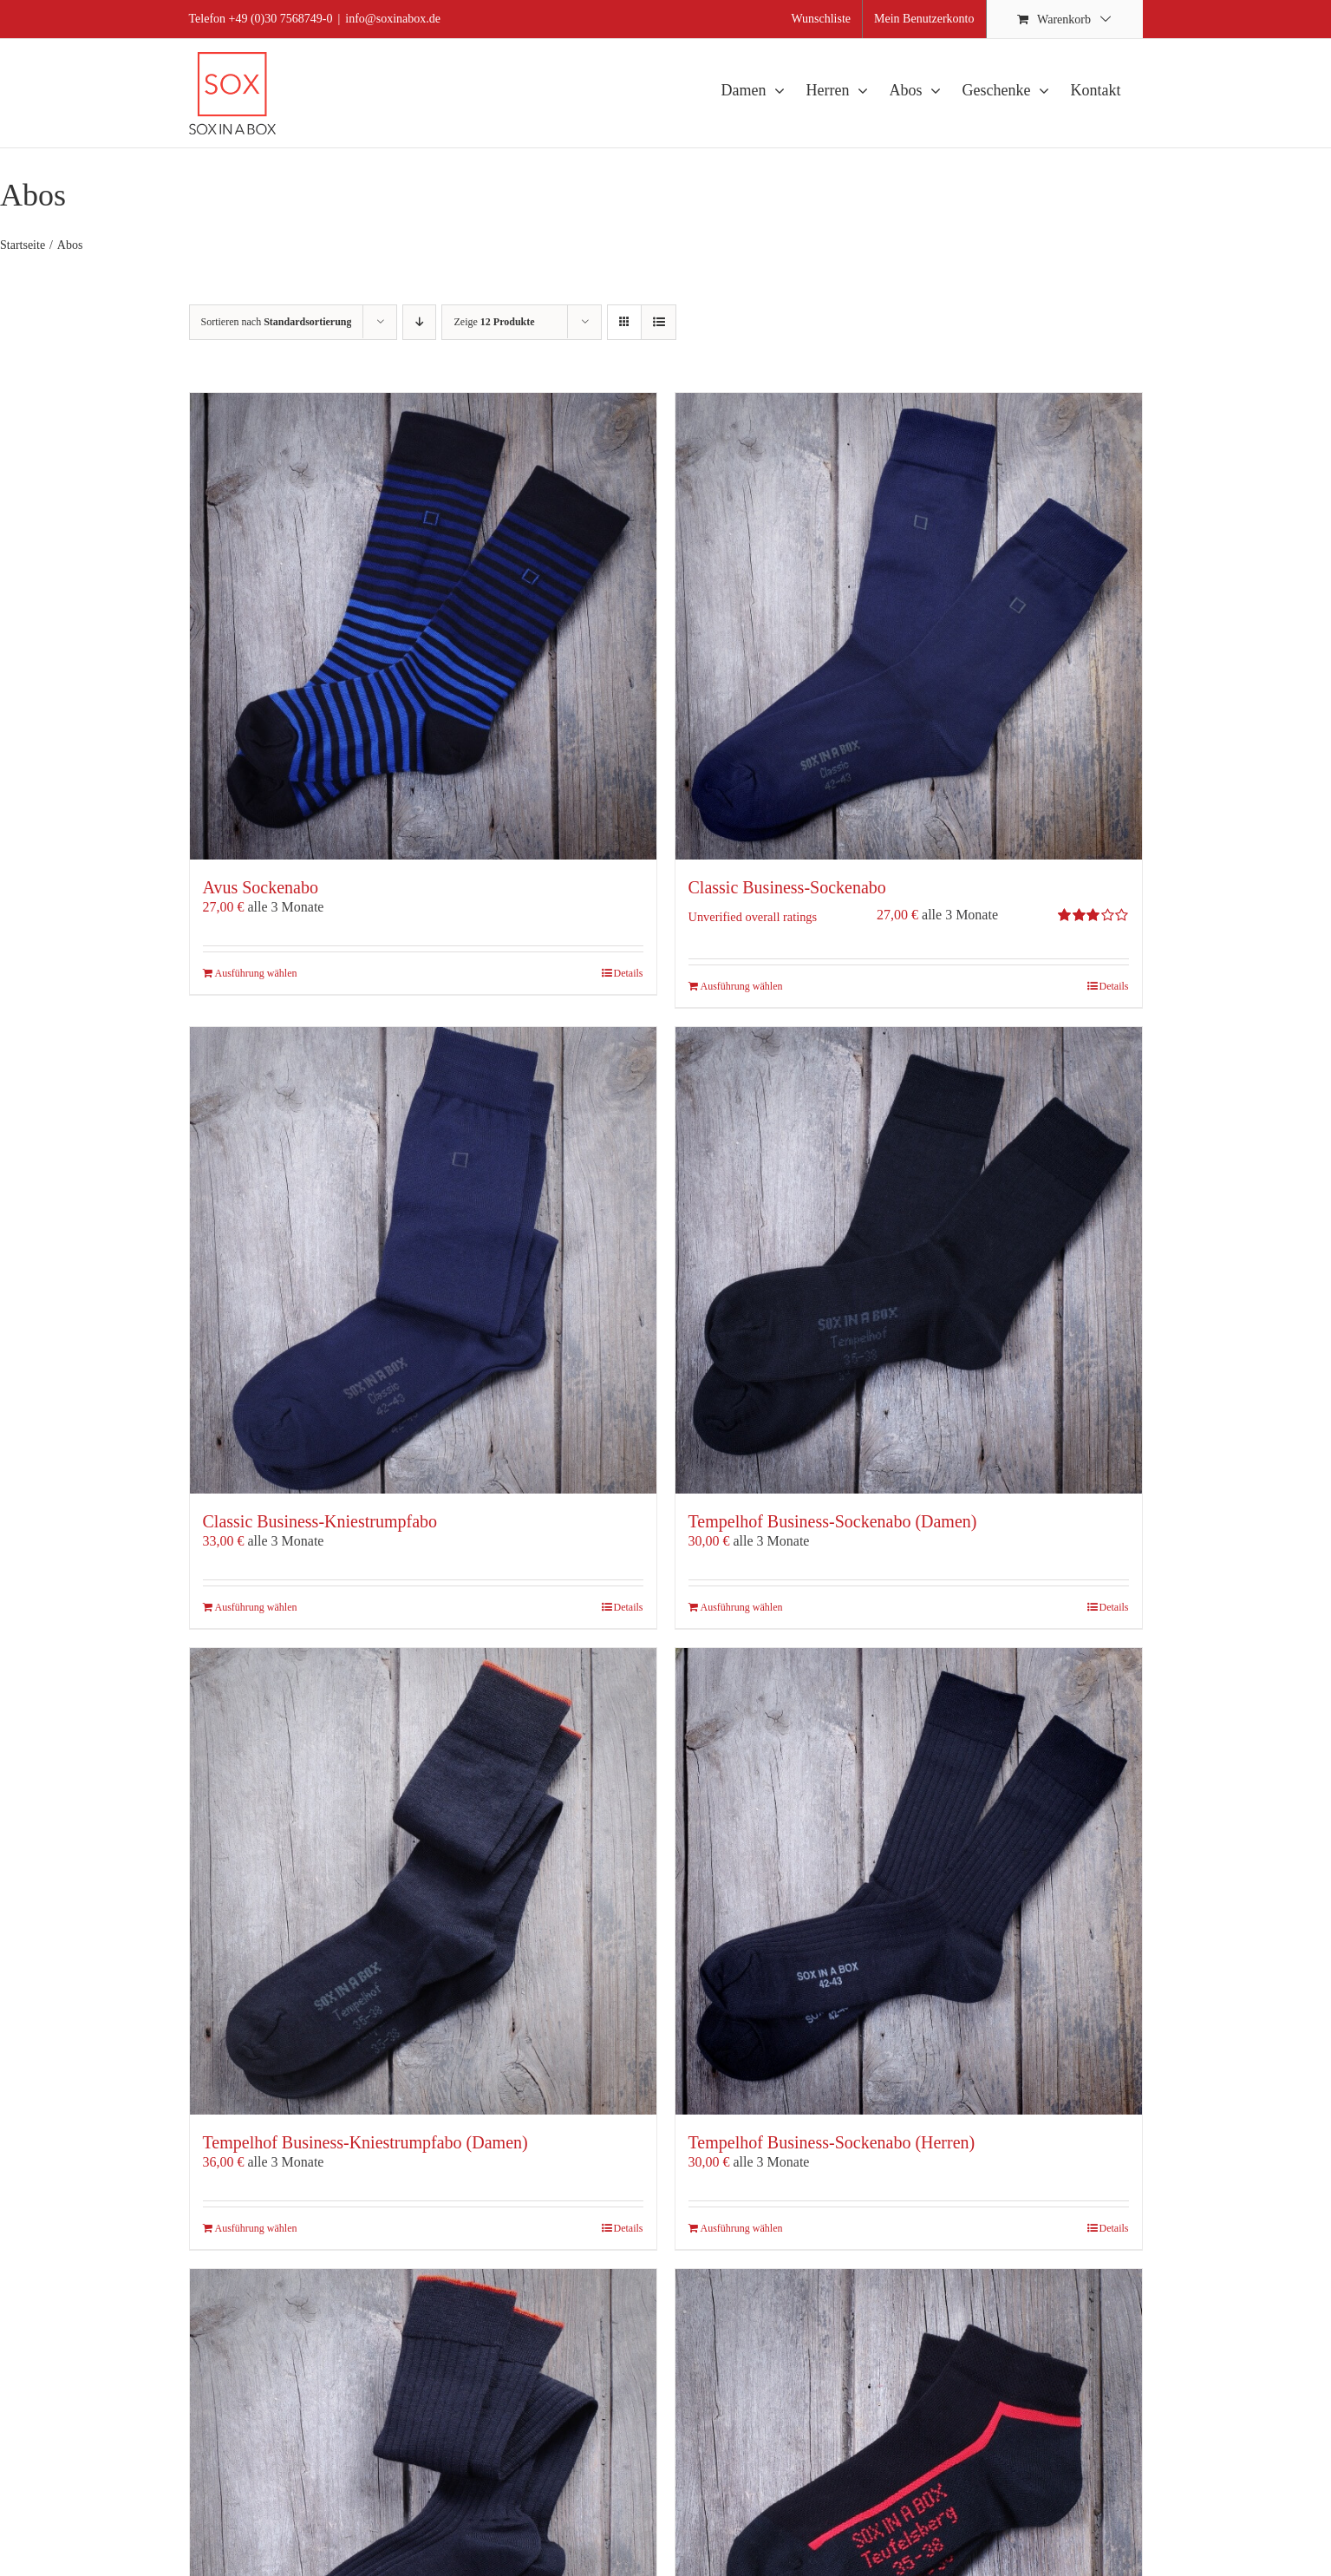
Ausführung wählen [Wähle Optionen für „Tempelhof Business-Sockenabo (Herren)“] (742, 2228)
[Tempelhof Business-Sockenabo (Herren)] (908, 1881)
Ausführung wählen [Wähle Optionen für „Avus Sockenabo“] (256, 973)
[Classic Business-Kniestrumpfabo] (423, 1260)
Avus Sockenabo (261, 887)
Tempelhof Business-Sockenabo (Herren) (831, 2142)
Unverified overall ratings (753, 917)
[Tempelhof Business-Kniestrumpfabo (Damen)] (423, 1881)
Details (628, 973)
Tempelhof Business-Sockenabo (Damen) (832, 1521)
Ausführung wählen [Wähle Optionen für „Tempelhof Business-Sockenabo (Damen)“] (742, 1607)
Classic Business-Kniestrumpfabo (320, 1521)
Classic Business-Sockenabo (787, 887)
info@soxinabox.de (392, 18)
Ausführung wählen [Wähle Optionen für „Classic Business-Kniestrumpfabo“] (256, 1607)
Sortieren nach (276, 322)
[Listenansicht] (658, 322)
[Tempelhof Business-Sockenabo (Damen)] (908, 1260)
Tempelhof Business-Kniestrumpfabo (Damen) (365, 2142)
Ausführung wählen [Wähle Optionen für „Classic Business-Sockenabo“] (742, 986)
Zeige (493, 322)
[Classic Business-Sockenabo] (908, 626)
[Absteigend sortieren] (419, 322)
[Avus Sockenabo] (423, 626)
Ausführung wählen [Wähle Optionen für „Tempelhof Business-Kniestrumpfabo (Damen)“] (256, 2228)
